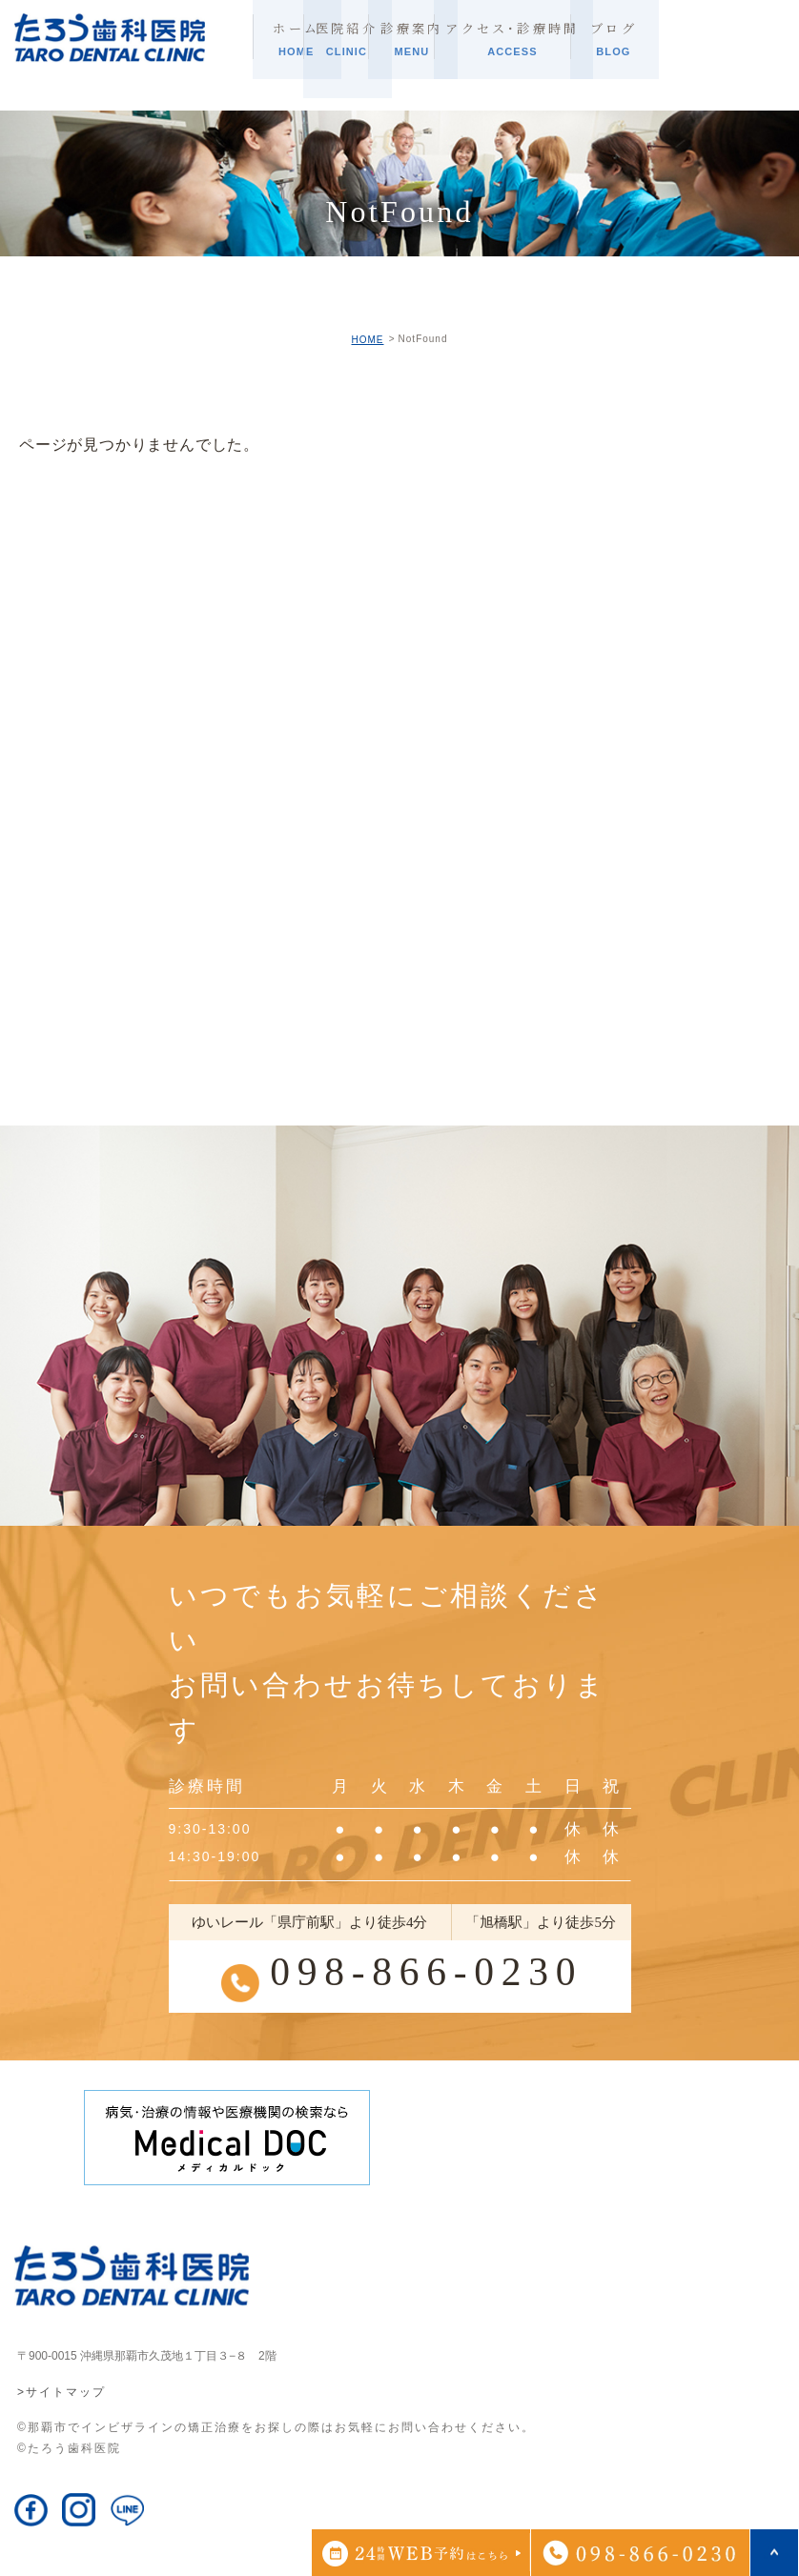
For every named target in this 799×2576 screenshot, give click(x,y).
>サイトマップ (61, 2393)
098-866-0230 (425, 1971)
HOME (367, 340)
